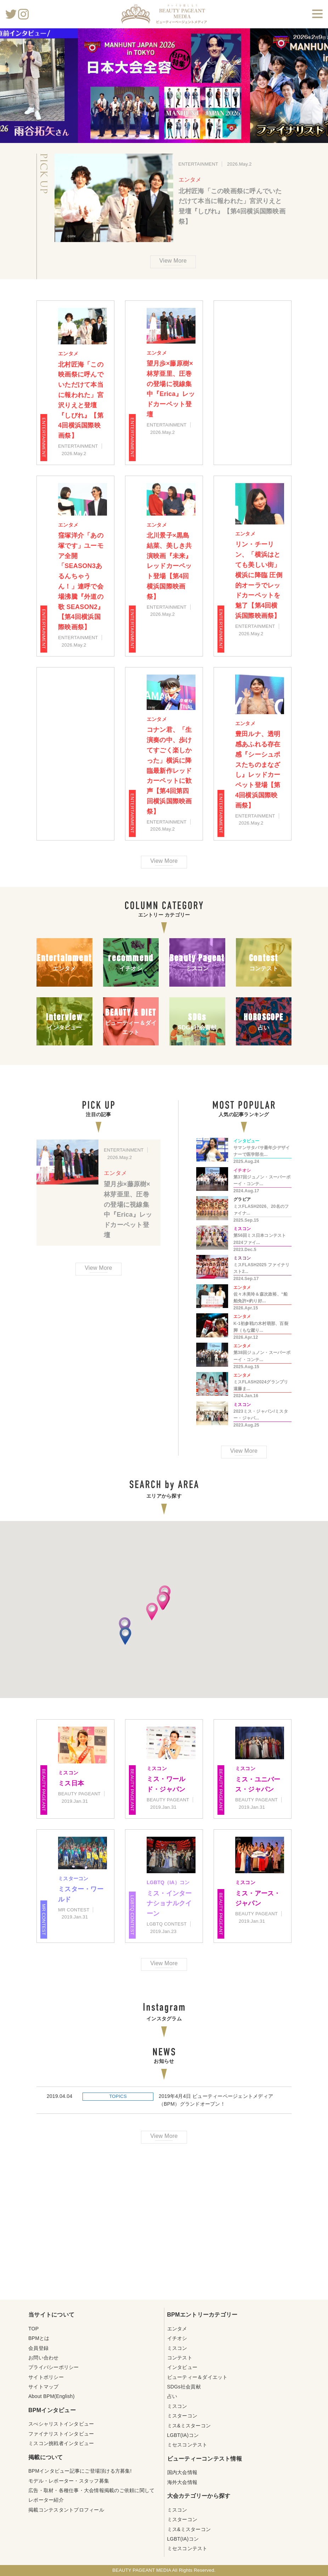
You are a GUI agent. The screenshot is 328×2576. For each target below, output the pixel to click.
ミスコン (177, 2348)
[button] (125, 1626)
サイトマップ (43, 2386)
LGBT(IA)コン (183, 2435)
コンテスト (179, 2357)
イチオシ (177, 2338)
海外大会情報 (182, 2482)
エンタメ (190, 180)
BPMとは (39, 2338)
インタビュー (182, 2367)
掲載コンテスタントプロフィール (66, 2510)
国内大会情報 (182, 2472)
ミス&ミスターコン (189, 2425)
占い (172, 2396)
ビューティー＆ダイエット (197, 2377)
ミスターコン (182, 2416)
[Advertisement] (164, 2225)
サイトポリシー (46, 2377)
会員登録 (38, 2348)
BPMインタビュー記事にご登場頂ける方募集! (80, 2471)
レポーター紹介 (46, 2500)
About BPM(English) (51, 2396)
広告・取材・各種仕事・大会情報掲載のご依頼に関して (91, 2490)
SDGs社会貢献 (184, 2386)
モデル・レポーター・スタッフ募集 (68, 2481)
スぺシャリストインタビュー (61, 2424)
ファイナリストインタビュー (61, 2434)
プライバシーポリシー (53, 2367)
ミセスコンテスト (187, 2445)
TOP (33, 2328)
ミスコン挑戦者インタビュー (61, 2443)
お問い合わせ (43, 2357)
